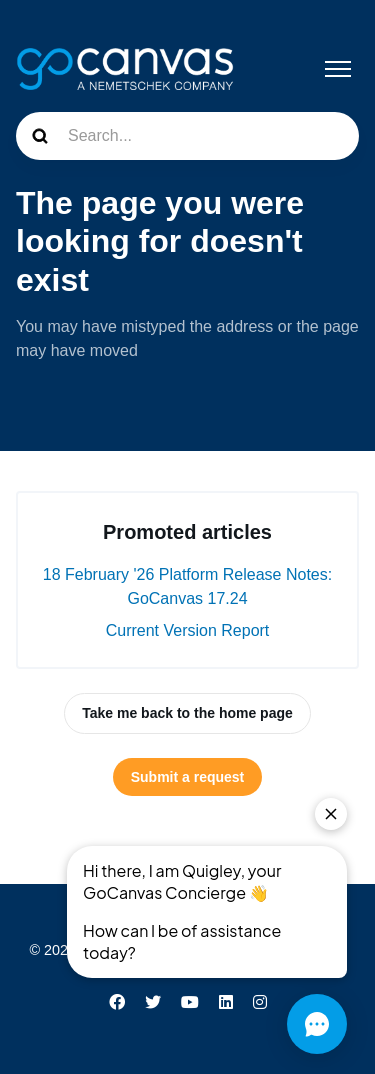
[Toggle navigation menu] (338, 69)
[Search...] (187, 136)
